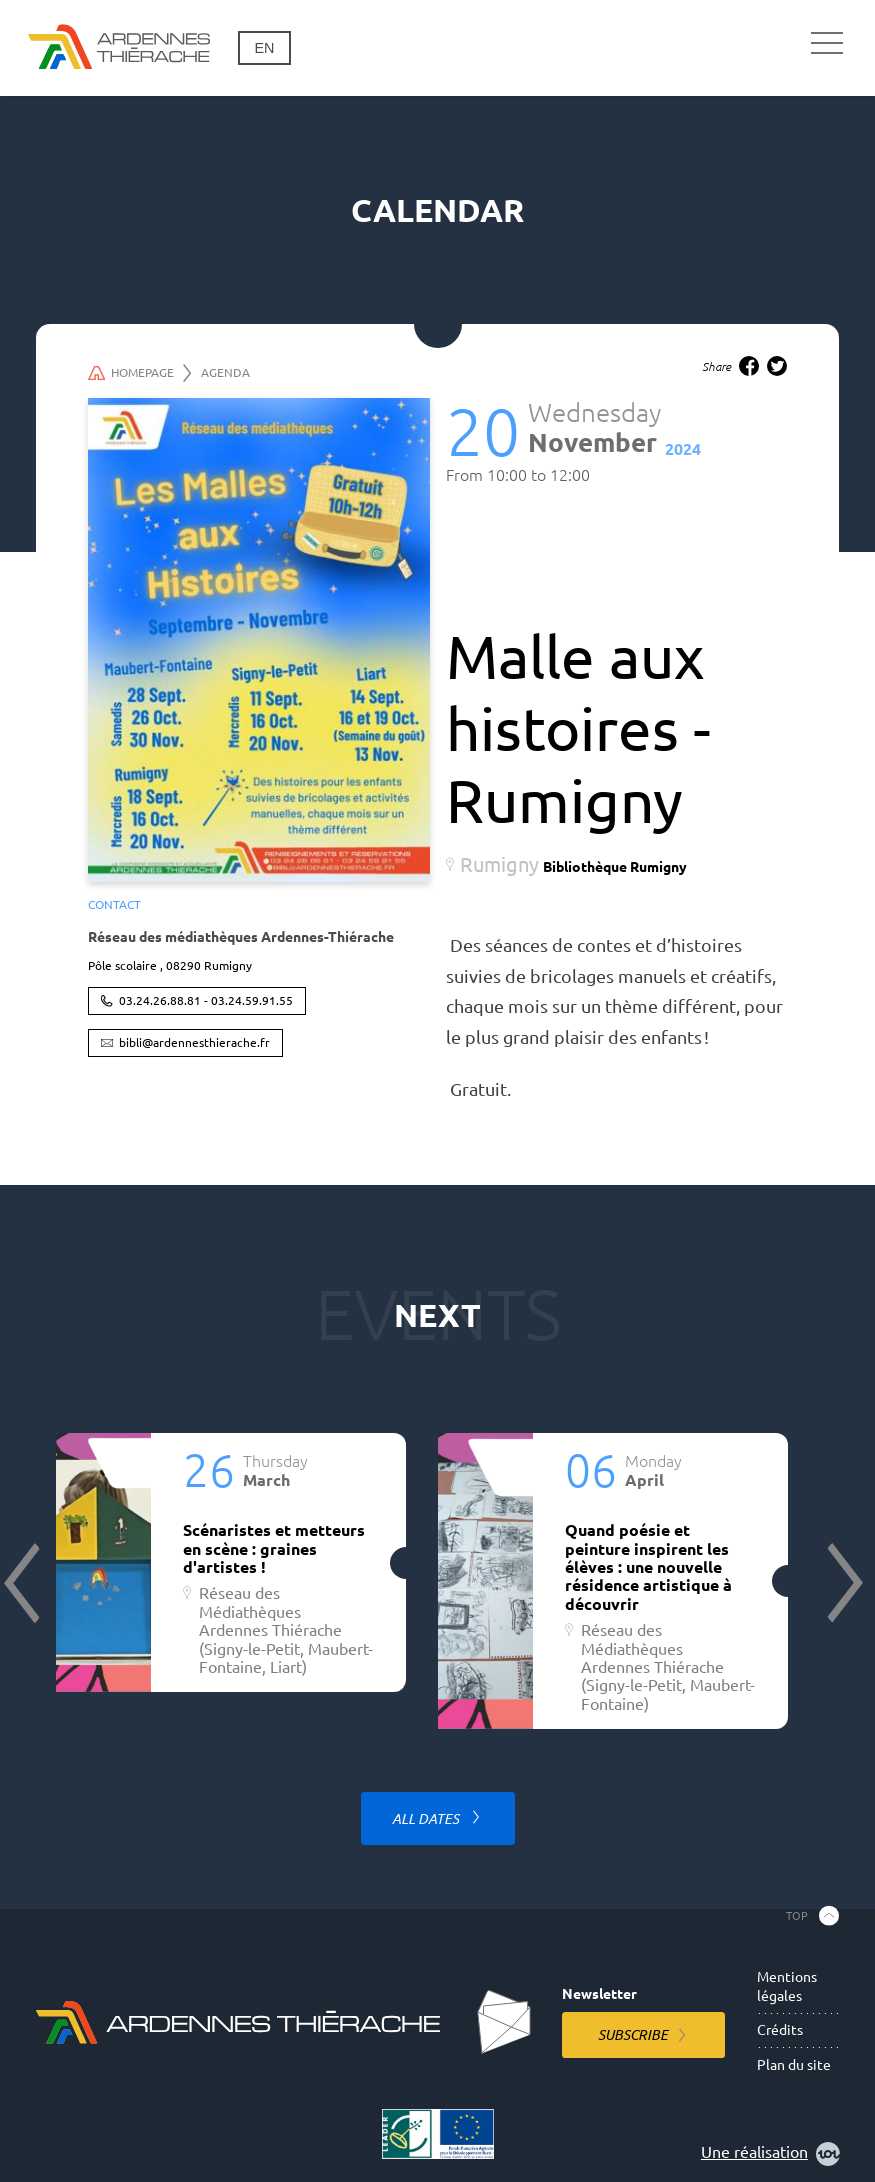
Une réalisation (770, 2154)
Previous (24, 1583)
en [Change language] (264, 48)
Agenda (225, 372)
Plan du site (794, 2065)
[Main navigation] (827, 44)
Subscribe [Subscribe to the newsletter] (633, 2035)
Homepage (140, 373)
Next (843, 1583)
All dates (427, 1819)
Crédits (780, 2030)
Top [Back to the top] (797, 1916)
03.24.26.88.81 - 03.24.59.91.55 (206, 1000)
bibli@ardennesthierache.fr (194, 1042)
